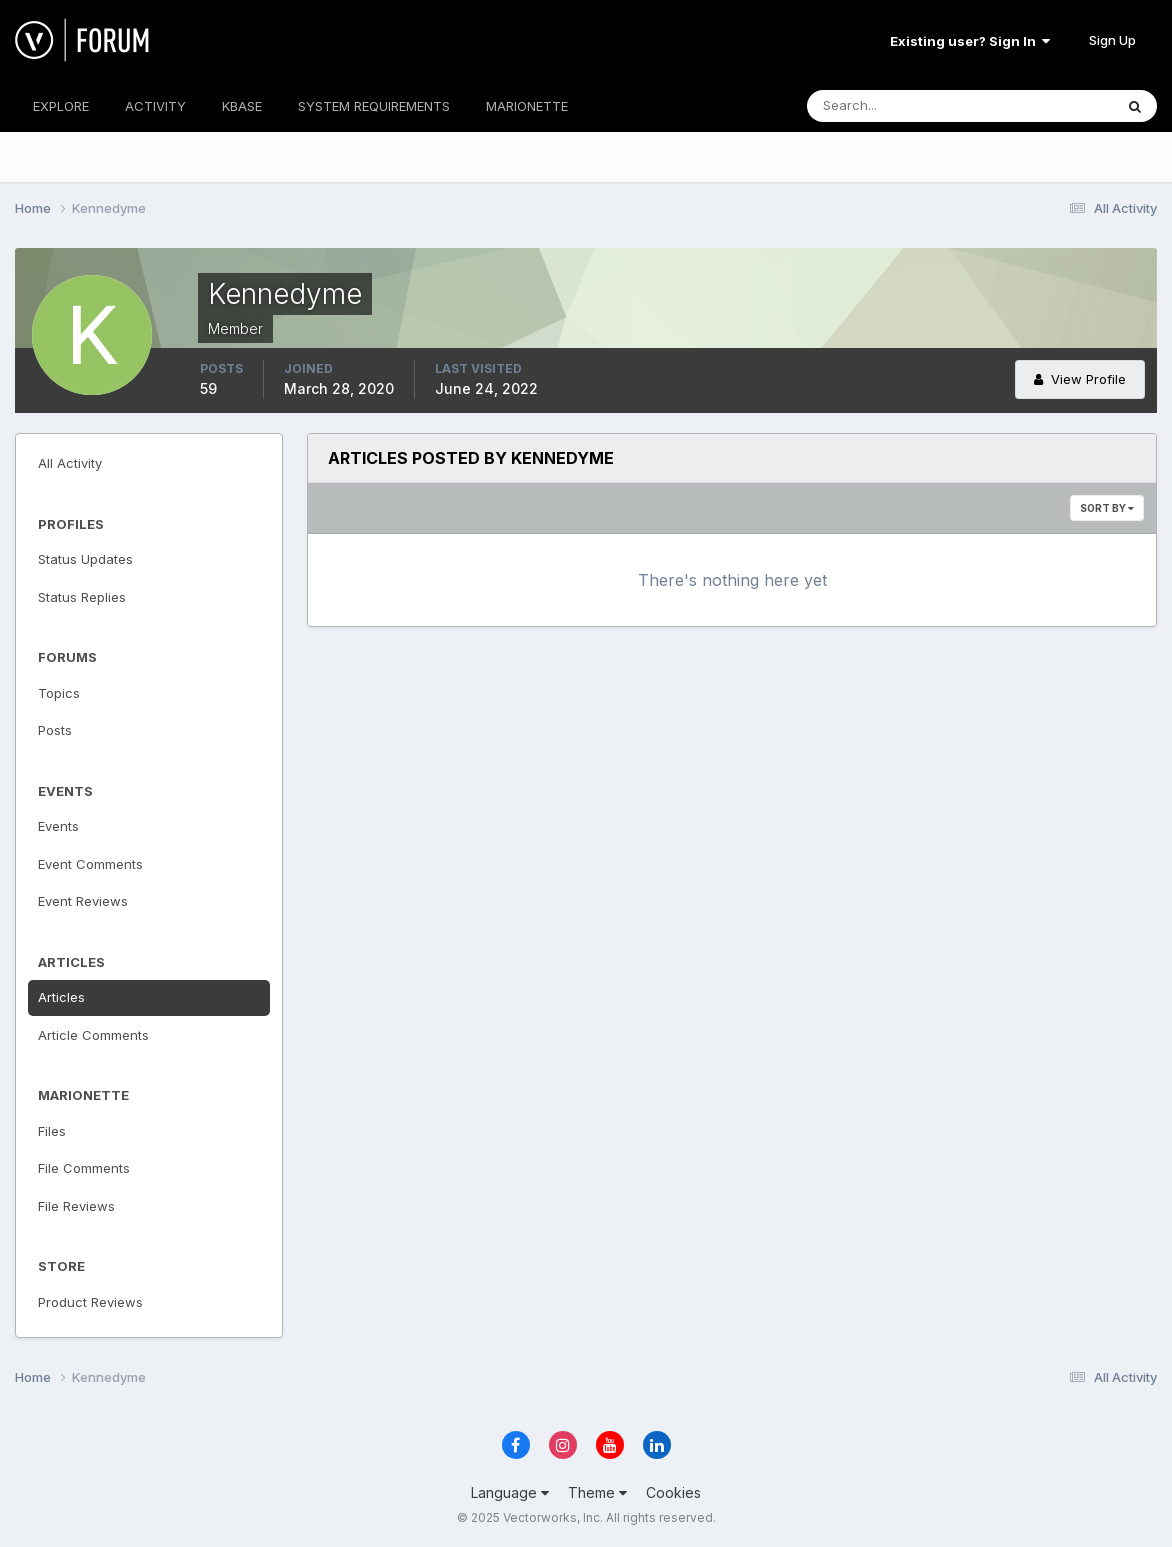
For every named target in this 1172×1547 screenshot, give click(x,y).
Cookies (673, 1492)
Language (510, 1492)
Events (58, 826)
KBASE (242, 106)
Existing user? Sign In (970, 41)
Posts (55, 730)
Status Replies (82, 597)
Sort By (1107, 508)
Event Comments (90, 864)
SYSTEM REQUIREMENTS (374, 106)
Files (52, 1131)
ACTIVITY (155, 106)
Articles (61, 997)
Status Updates (85, 559)
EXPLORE (61, 106)
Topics (59, 693)
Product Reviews (90, 1302)
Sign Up (1112, 40)
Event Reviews (83, 901)
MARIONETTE (527, 106)
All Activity (70, 463)
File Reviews (76, 1206)
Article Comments (93, 1035)
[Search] (895, 106)
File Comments (84, 1168)
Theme (597, 1492)
